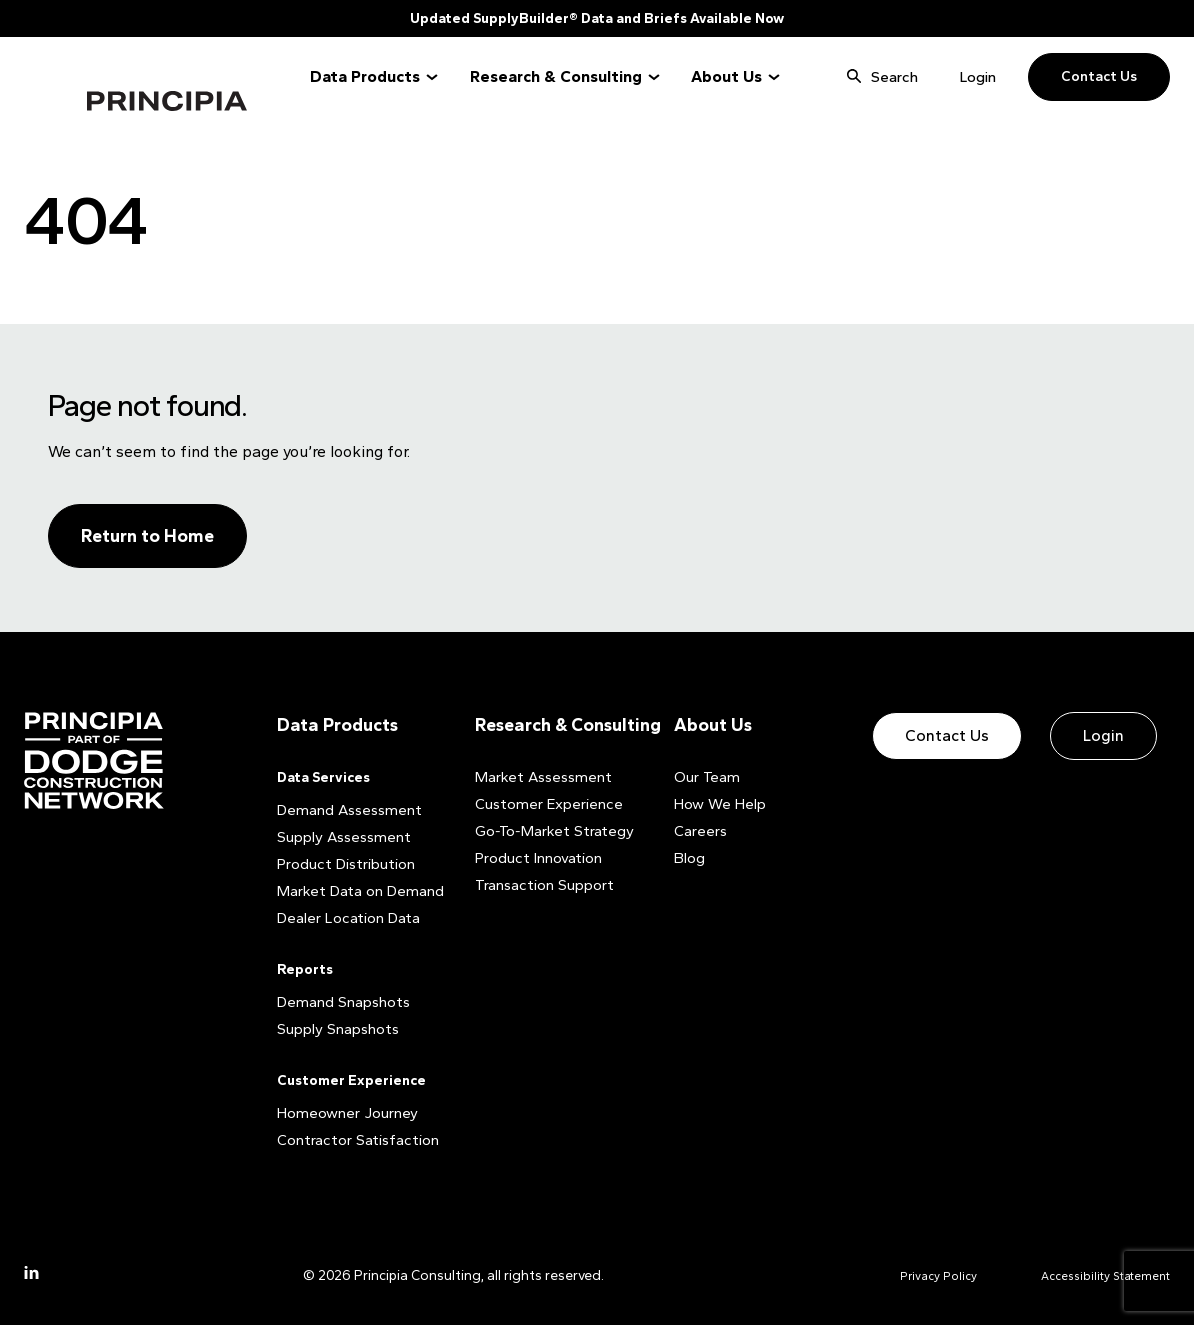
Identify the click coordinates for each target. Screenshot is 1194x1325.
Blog (689, 857)
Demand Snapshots (340, 1001)
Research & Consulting (556, 76)
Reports (305, 968)
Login (978, 77)
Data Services (323, 776)
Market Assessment (538, 776)
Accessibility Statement (1095, 1274)
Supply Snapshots (334, 1028)
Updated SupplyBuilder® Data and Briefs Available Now (597, 18)
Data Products (365, 76)
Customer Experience (351, 1079)
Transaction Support (540, 884)
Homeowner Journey (343, 1112)
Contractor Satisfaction (353, 1139)
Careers (699, 830)
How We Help (716, 803)
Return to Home (147, 536)
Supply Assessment (339, 836)
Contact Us (1099, 76)
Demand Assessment (345, 809)
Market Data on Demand (355, 890)
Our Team (704, 776)
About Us (726, 76)
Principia (114, 77)
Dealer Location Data (344, 917)
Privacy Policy (914, 1274)
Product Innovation (536, 857)
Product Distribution (343, 863)
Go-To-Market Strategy (547, 830)
